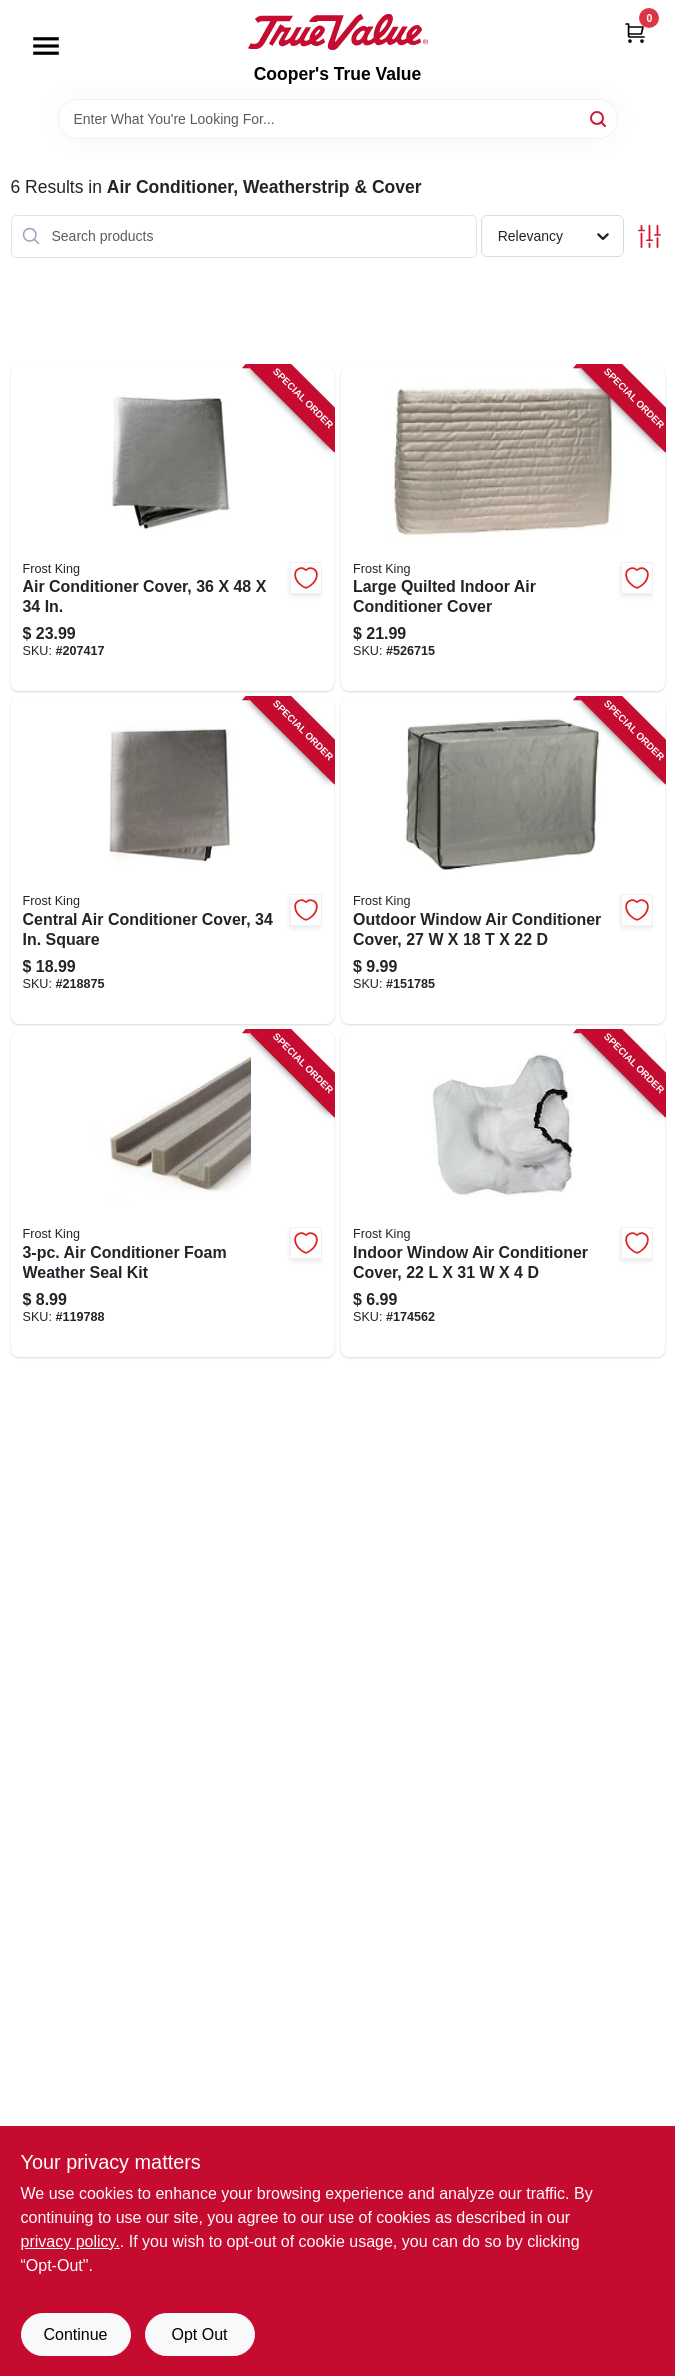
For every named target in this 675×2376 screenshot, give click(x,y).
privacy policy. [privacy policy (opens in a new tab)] (70, 2241)
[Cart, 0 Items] (635, 32)
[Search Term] (338, 119)
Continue (75, 2334)
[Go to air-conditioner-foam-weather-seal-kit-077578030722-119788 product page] (173, 1194)
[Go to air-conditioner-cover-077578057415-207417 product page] (173, 529)
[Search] (599, 117)
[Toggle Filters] (649, 236)
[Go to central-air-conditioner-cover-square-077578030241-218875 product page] (173, 861)
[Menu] (46, 46)
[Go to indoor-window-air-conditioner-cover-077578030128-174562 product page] (503, 1194)
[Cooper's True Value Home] (338, 32)
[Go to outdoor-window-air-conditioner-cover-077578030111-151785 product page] (503, 861)
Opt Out (199, 2334)
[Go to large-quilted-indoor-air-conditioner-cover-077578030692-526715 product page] (503, 529)
